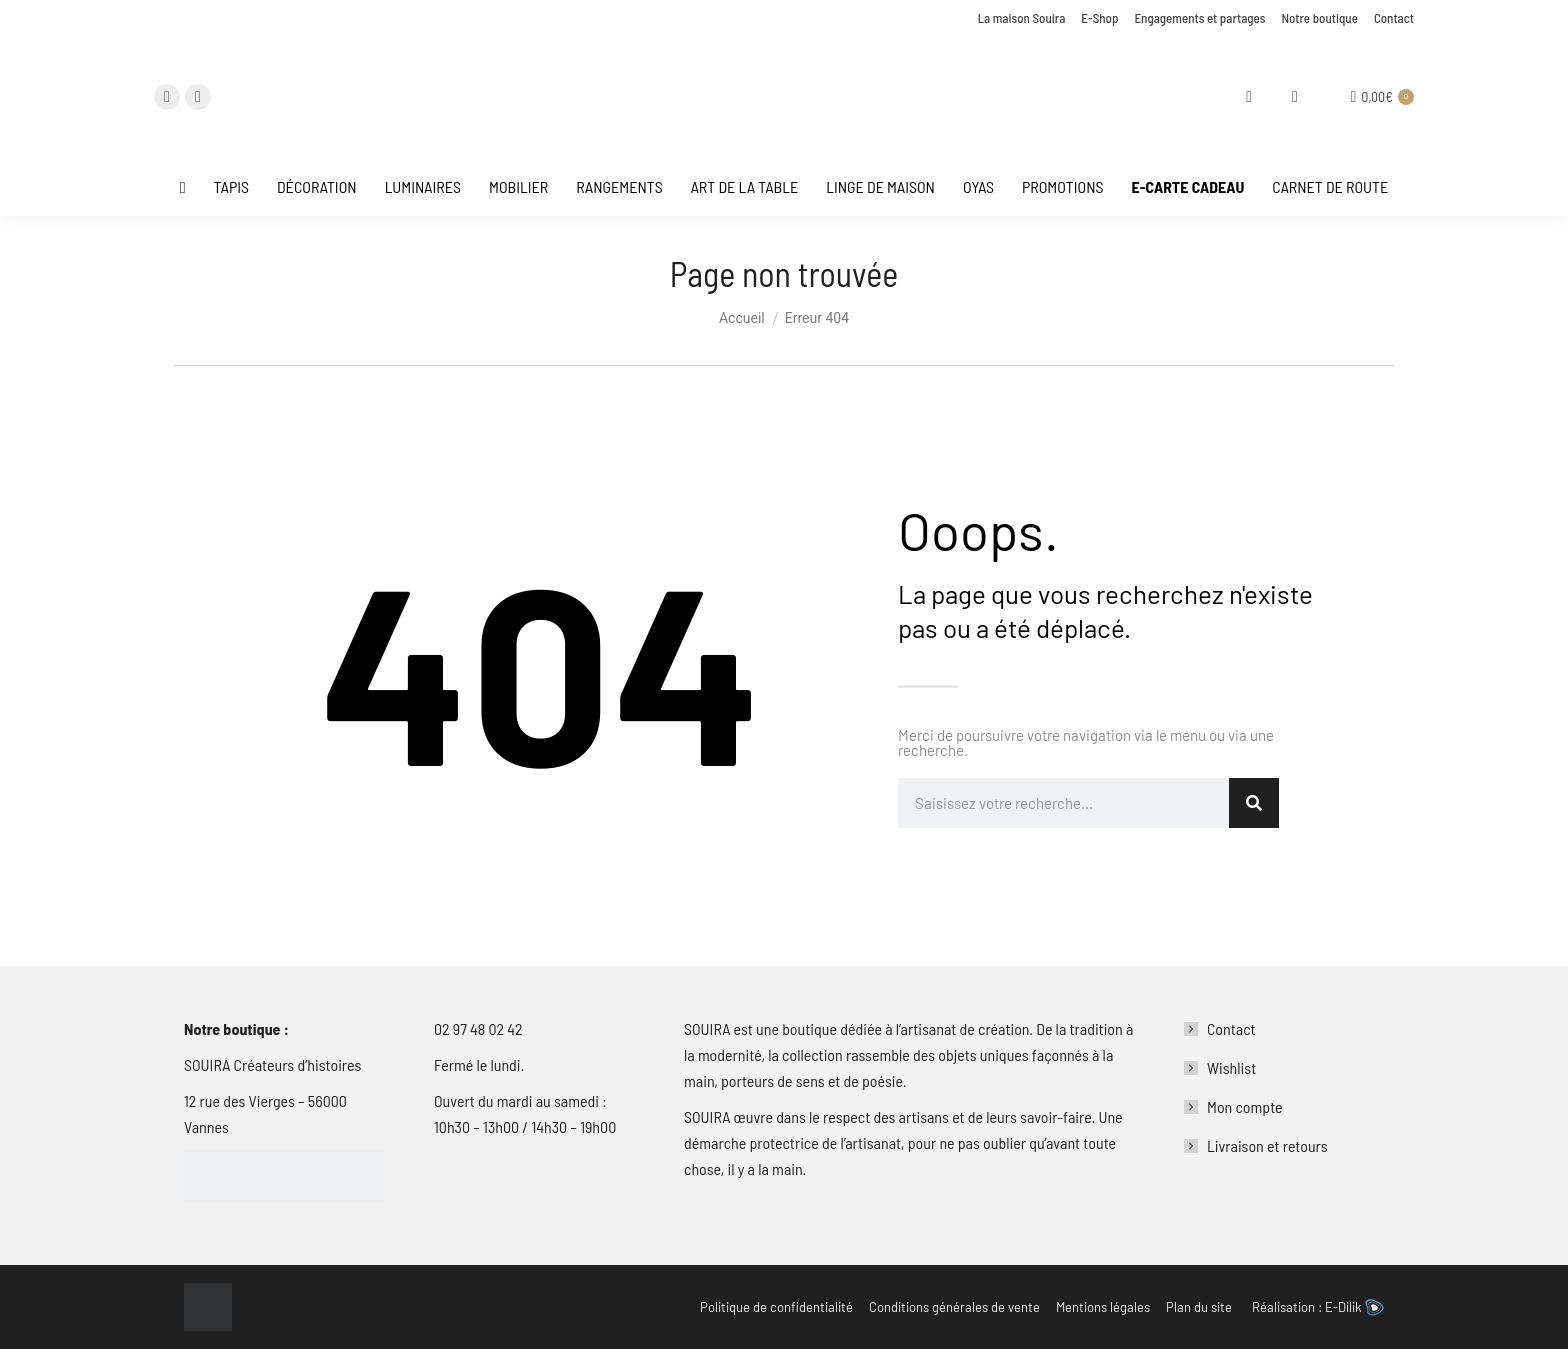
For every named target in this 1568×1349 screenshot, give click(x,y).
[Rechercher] (1254, 803)
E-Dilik (1354, 1307)
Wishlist (1231, 1067)
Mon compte (1245, 1106)
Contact (1231, 1028)
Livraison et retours (1267, 1145)
